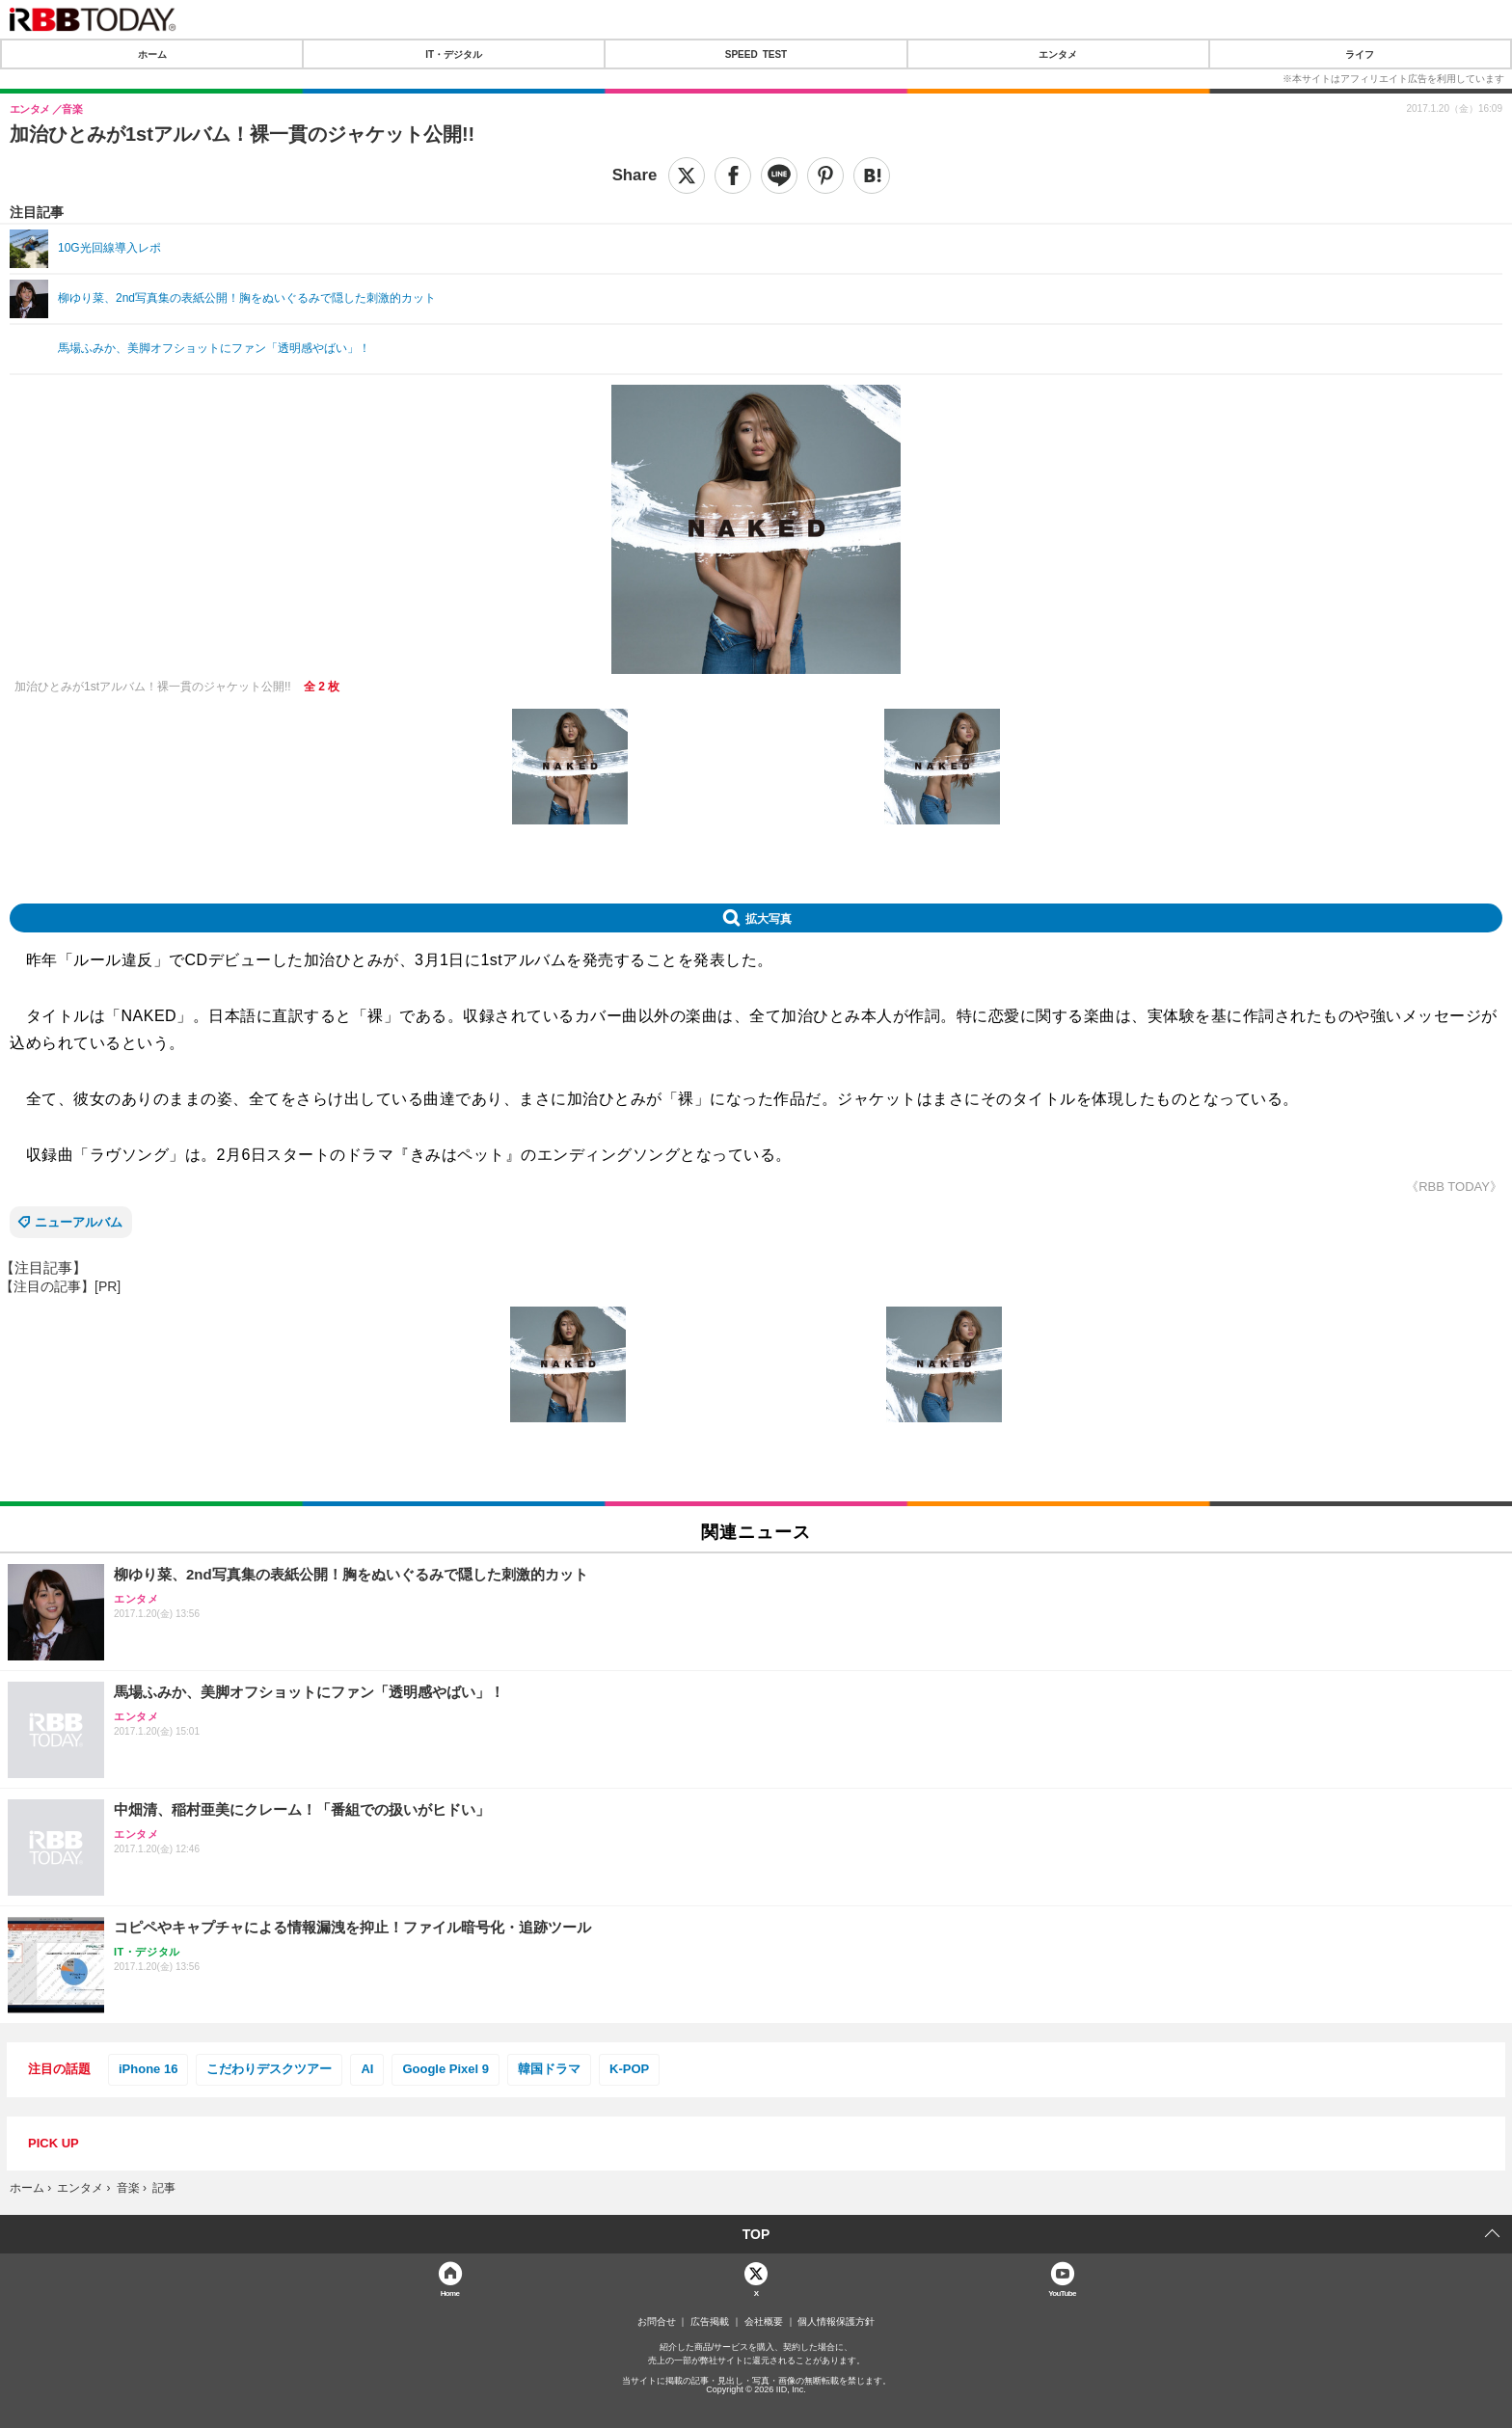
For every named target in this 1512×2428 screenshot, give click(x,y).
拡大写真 (768, 918)
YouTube (1062, 2292)
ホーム (152, 54)
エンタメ (1058, 54)
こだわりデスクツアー (269, 2069)
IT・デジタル (453, 54)
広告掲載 (709, 2322)
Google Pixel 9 (445, 2069)
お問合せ (656, 2322)
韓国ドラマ (549, 2069)
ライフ (1359, 54)
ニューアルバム (78, 1222)
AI (367, 2069)
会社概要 (763, 2322)
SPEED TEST (756, 54)
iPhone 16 (148, 2069)
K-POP (629, 2069)
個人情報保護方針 (836, 2322)
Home (450, 2292)
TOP (756, 2234)
